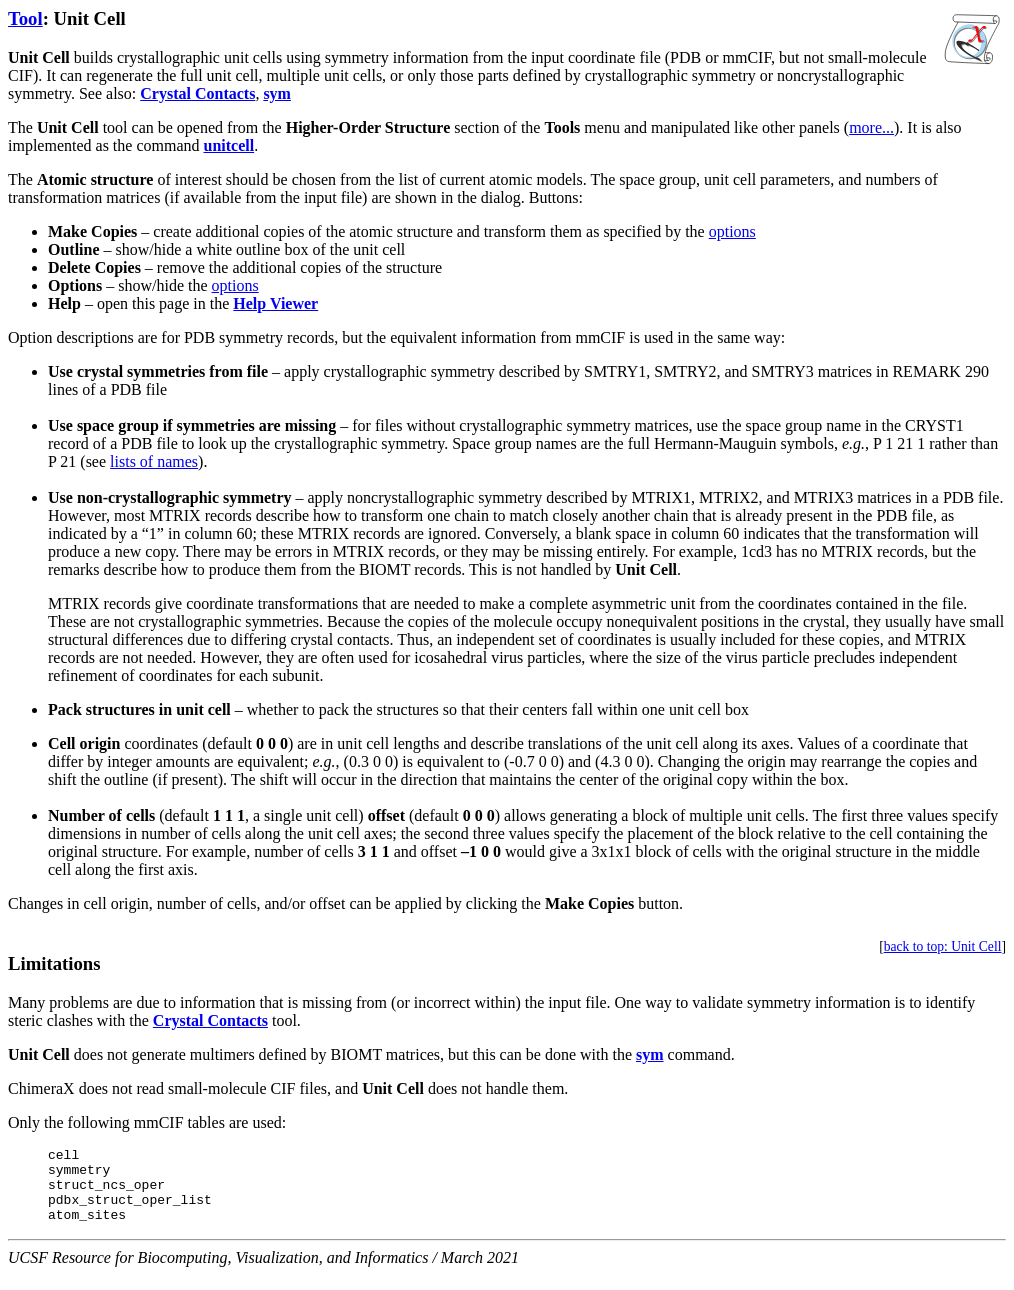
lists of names (154, 461)
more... (871, 127)
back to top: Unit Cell (943, 946)
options (732, 231)
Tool (25, 18)
